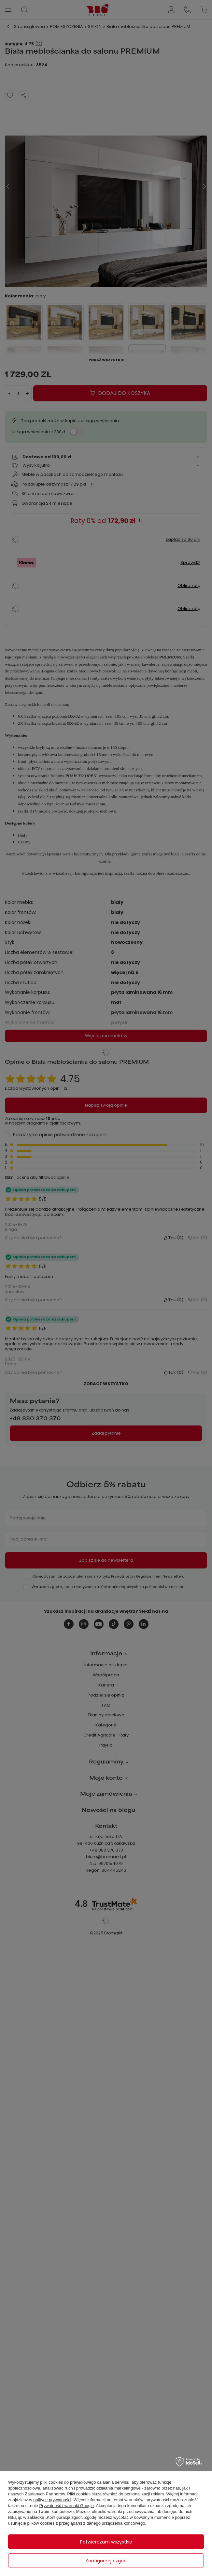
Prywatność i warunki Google (66, 2505)
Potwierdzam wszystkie (106, 2542)
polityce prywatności (52, 2499)
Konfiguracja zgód (106, 2560)
